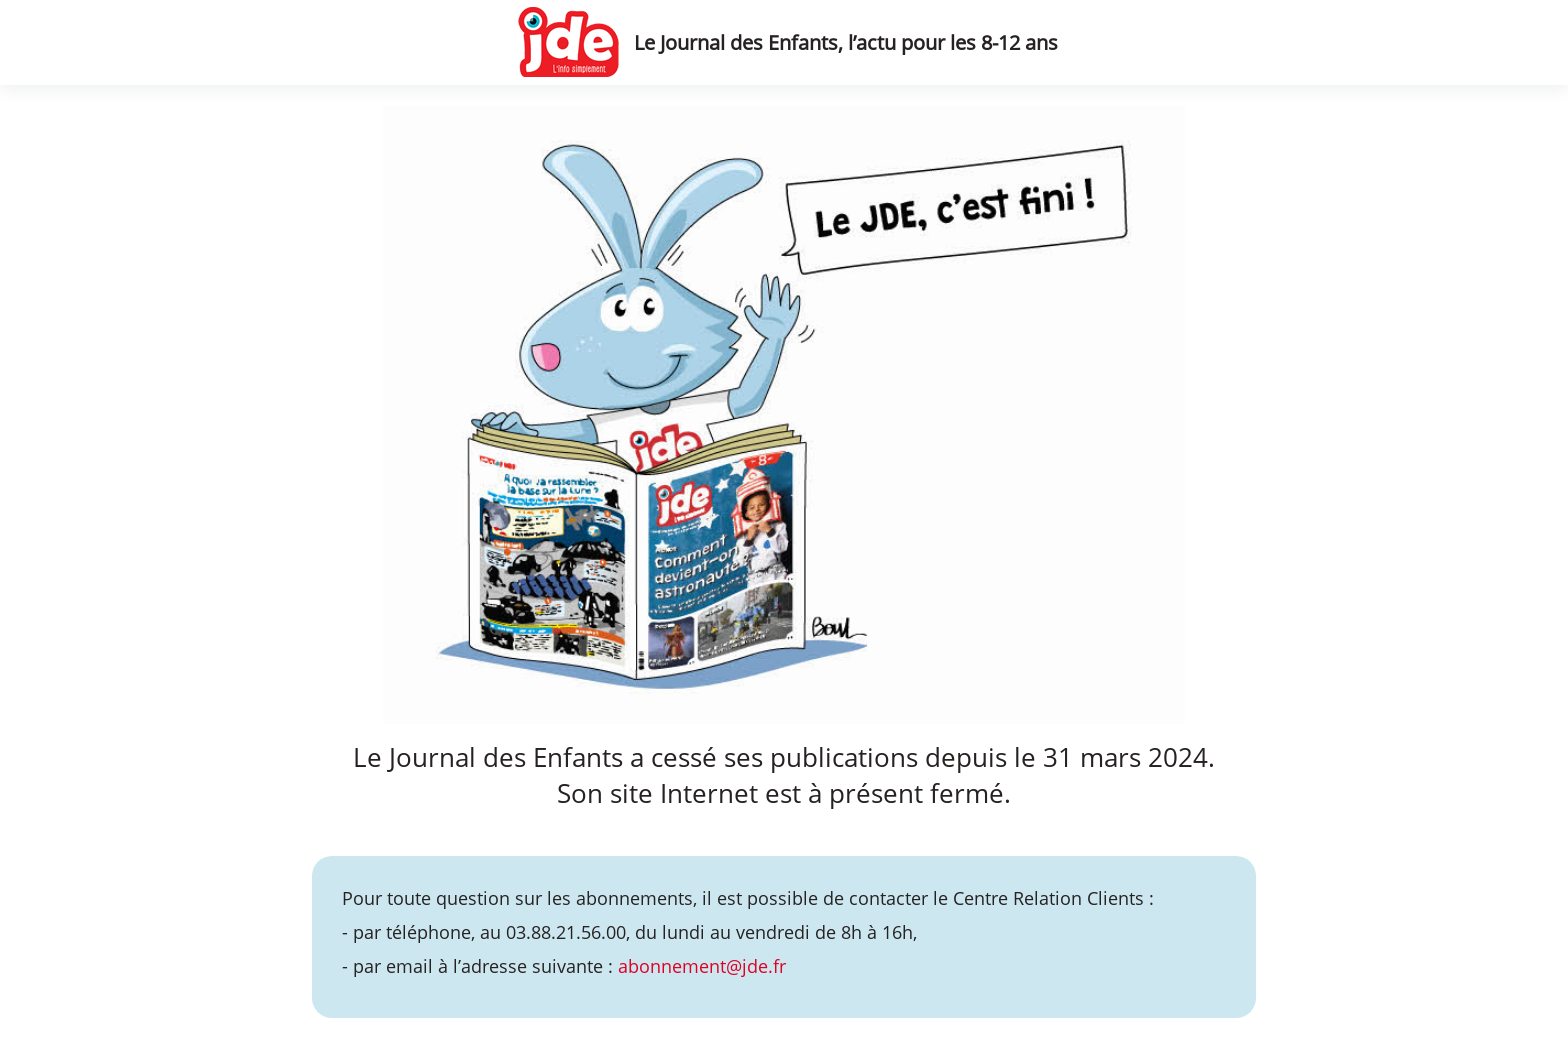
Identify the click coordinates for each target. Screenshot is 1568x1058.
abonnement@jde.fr (702, 966)
